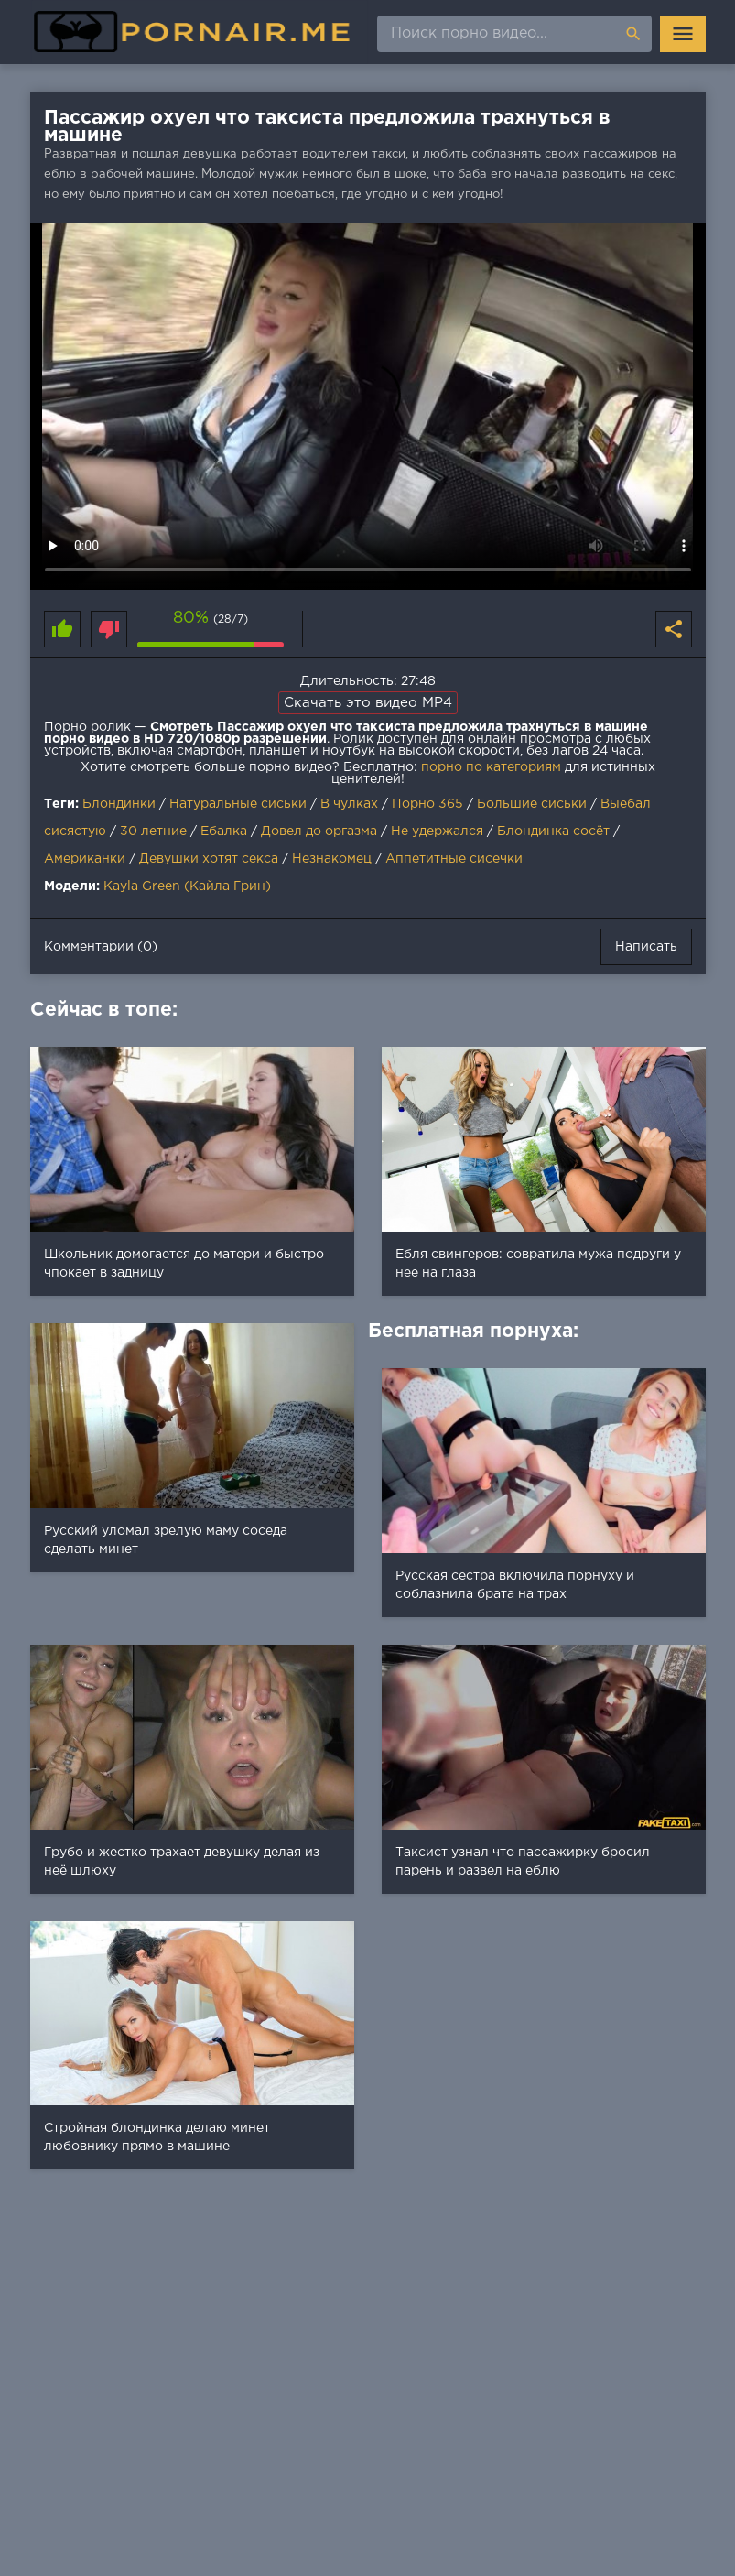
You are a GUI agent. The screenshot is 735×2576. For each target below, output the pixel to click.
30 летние (153, 831)
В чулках (349, 804)
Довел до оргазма (319, 831)
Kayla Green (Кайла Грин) (187, 886)
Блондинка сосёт (553, 831)
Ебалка (223, 831)
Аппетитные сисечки (454, 858)
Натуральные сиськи (238, 804)
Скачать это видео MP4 (368, 703)
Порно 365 (427, 804)
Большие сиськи (532, 804)
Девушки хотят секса (208, 858)
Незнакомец (332, 858)
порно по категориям (491, 767)
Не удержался (437, 831)
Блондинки (119, 804)
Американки (84, 858)
